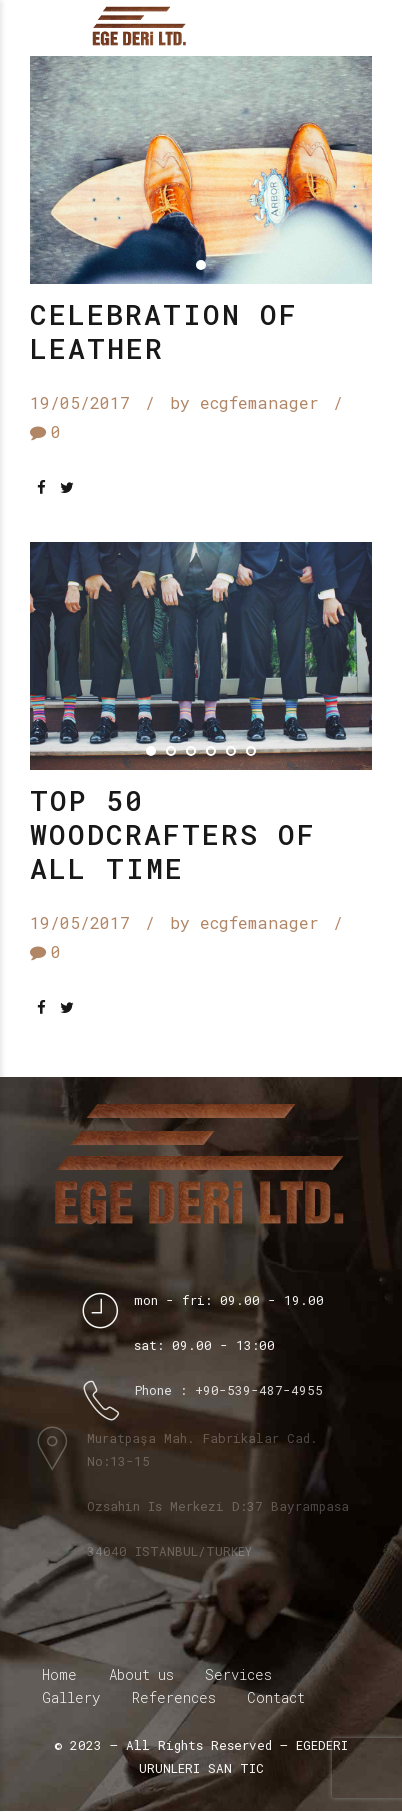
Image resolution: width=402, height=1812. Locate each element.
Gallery (71, 1698)
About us (141, 1675)
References (174, 1698)
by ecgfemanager (244, 403)
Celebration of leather (164, 331)
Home (59, 1675)
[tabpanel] (201, 170)
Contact (276, 1698)
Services (238, 1675)
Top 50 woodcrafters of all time (173, 835)
